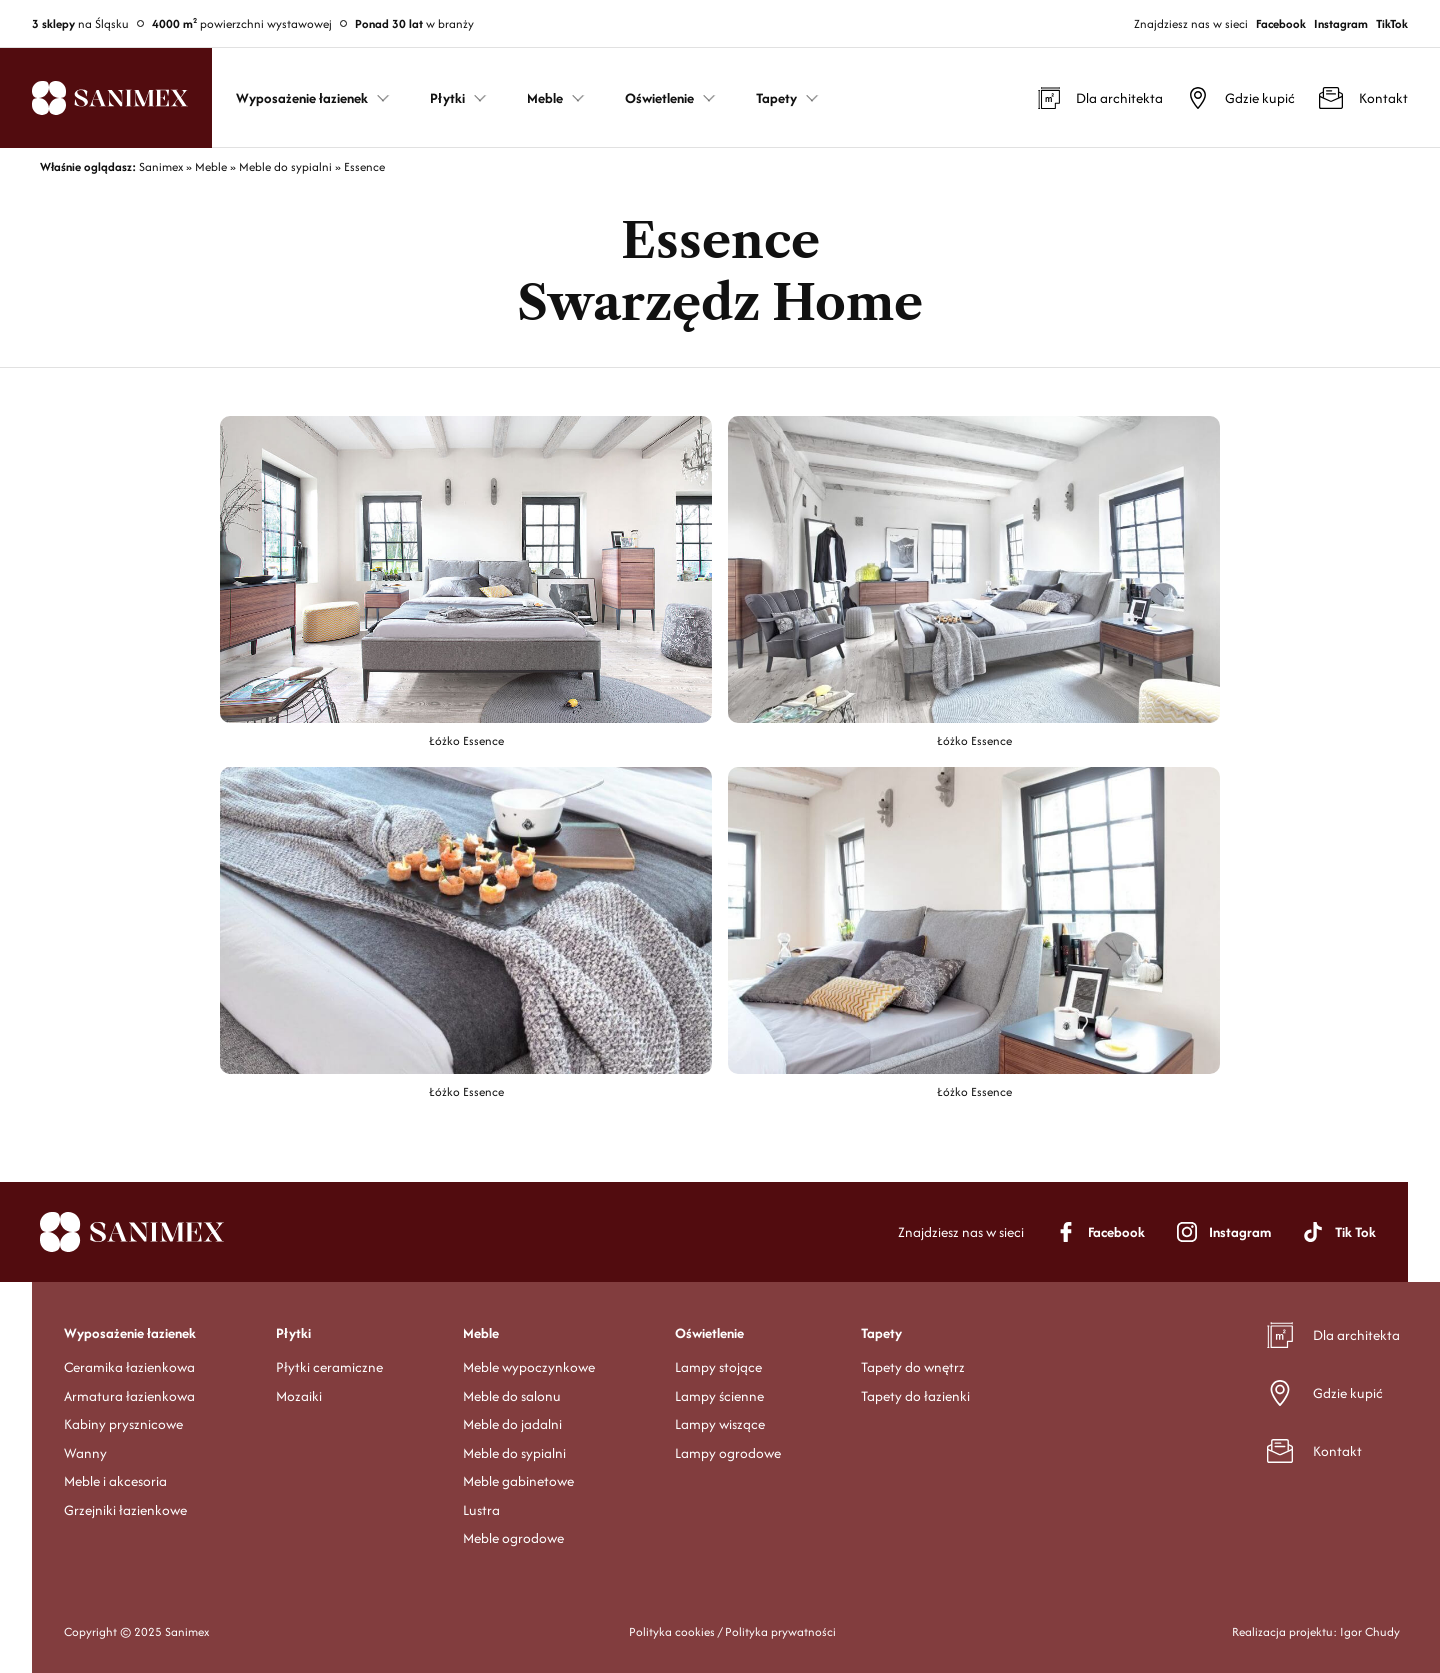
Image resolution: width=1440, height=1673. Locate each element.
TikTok (1392, 23)
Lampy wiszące (720, 1424)
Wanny (85, 1453)
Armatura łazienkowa (129, 1396)
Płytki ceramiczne (329, 1367)
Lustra (481, 1510)
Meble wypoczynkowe (529, 1367)
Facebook (1281, 23)
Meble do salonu (512, 1396)
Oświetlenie (709, 1333)
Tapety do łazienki (915, 1396)
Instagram (1341, 23)
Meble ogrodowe (513, 1538)
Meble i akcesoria (115, 1481)
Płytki (293, 1333)
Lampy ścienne (719, 1396)
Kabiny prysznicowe (123, 1424)
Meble (481, 1333)
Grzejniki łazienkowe (125, 1510)
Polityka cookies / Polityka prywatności (732, 1631)
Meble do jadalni (512, 1424)
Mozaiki (299, 1396)
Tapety (881, 1333)
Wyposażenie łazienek (130, 1333)
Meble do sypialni (514, 1453)
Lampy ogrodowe (728, 1453)
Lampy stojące (718, 1367)
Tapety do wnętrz (913, 1367)
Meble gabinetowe (518, 1481)
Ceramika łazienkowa (129, 1367)
